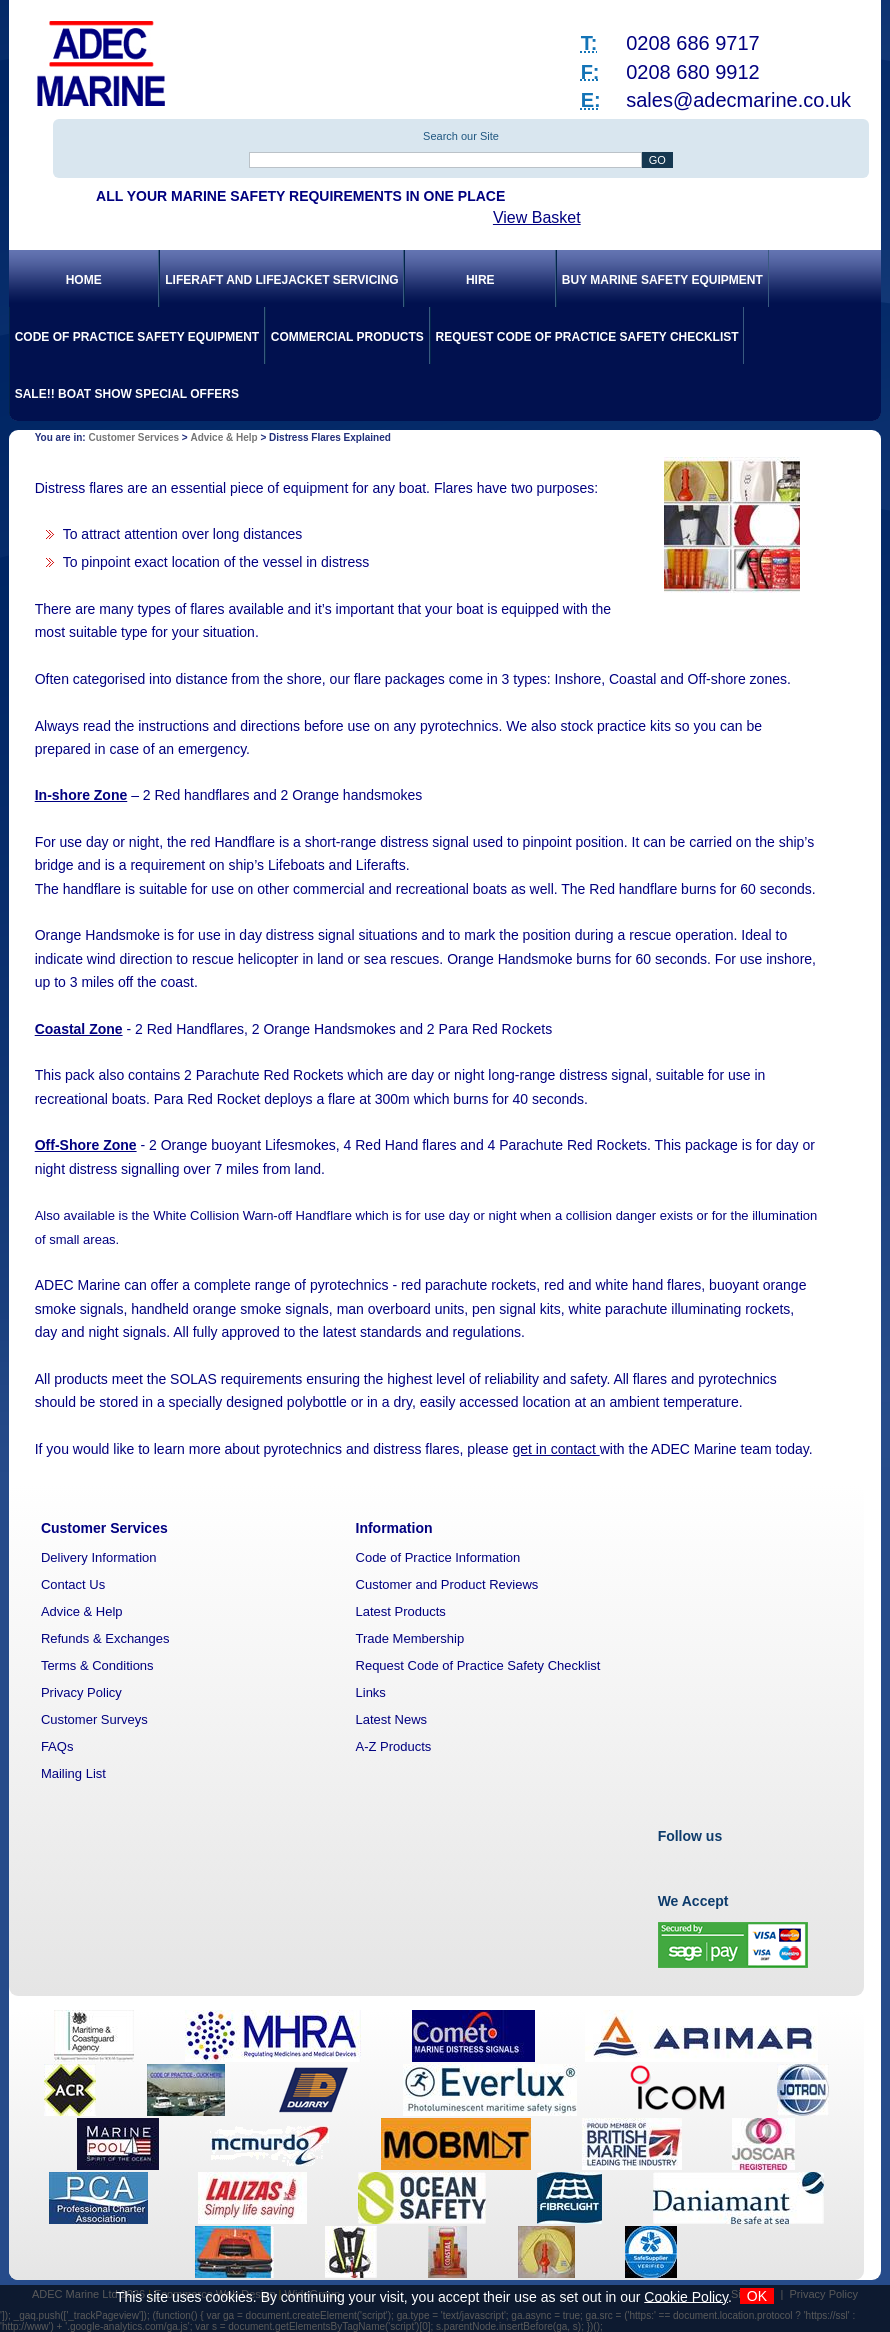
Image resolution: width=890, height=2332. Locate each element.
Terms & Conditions (97, 1665)
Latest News (392, 1719)
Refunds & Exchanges (105, 1638)
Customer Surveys (94, 1719)
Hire (480, 280)
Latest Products (401, 1611)
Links (371, 1692)
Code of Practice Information (438, 1557)
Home (84, 280)
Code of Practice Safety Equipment (137, 337)
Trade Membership (410, 1638)
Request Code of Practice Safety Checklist (586, 337)
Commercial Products (347, 337)
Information (394, 1528)
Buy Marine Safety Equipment (662, 280)
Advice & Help (223, 437)
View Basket (537, 217)
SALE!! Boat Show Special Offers (127, 394)
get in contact (556, 1449)
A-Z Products (394, 1746)
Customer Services (133, 437)
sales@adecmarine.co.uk (738, 100)
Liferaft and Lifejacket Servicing (281, 280)
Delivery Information (99, 1557)
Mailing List (73, 1773)
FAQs (57, 1746)
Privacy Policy (81, 1692)
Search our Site (461, 136)
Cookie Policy (686, 2296)
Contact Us (73, 1584)
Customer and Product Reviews (447, 1584)
